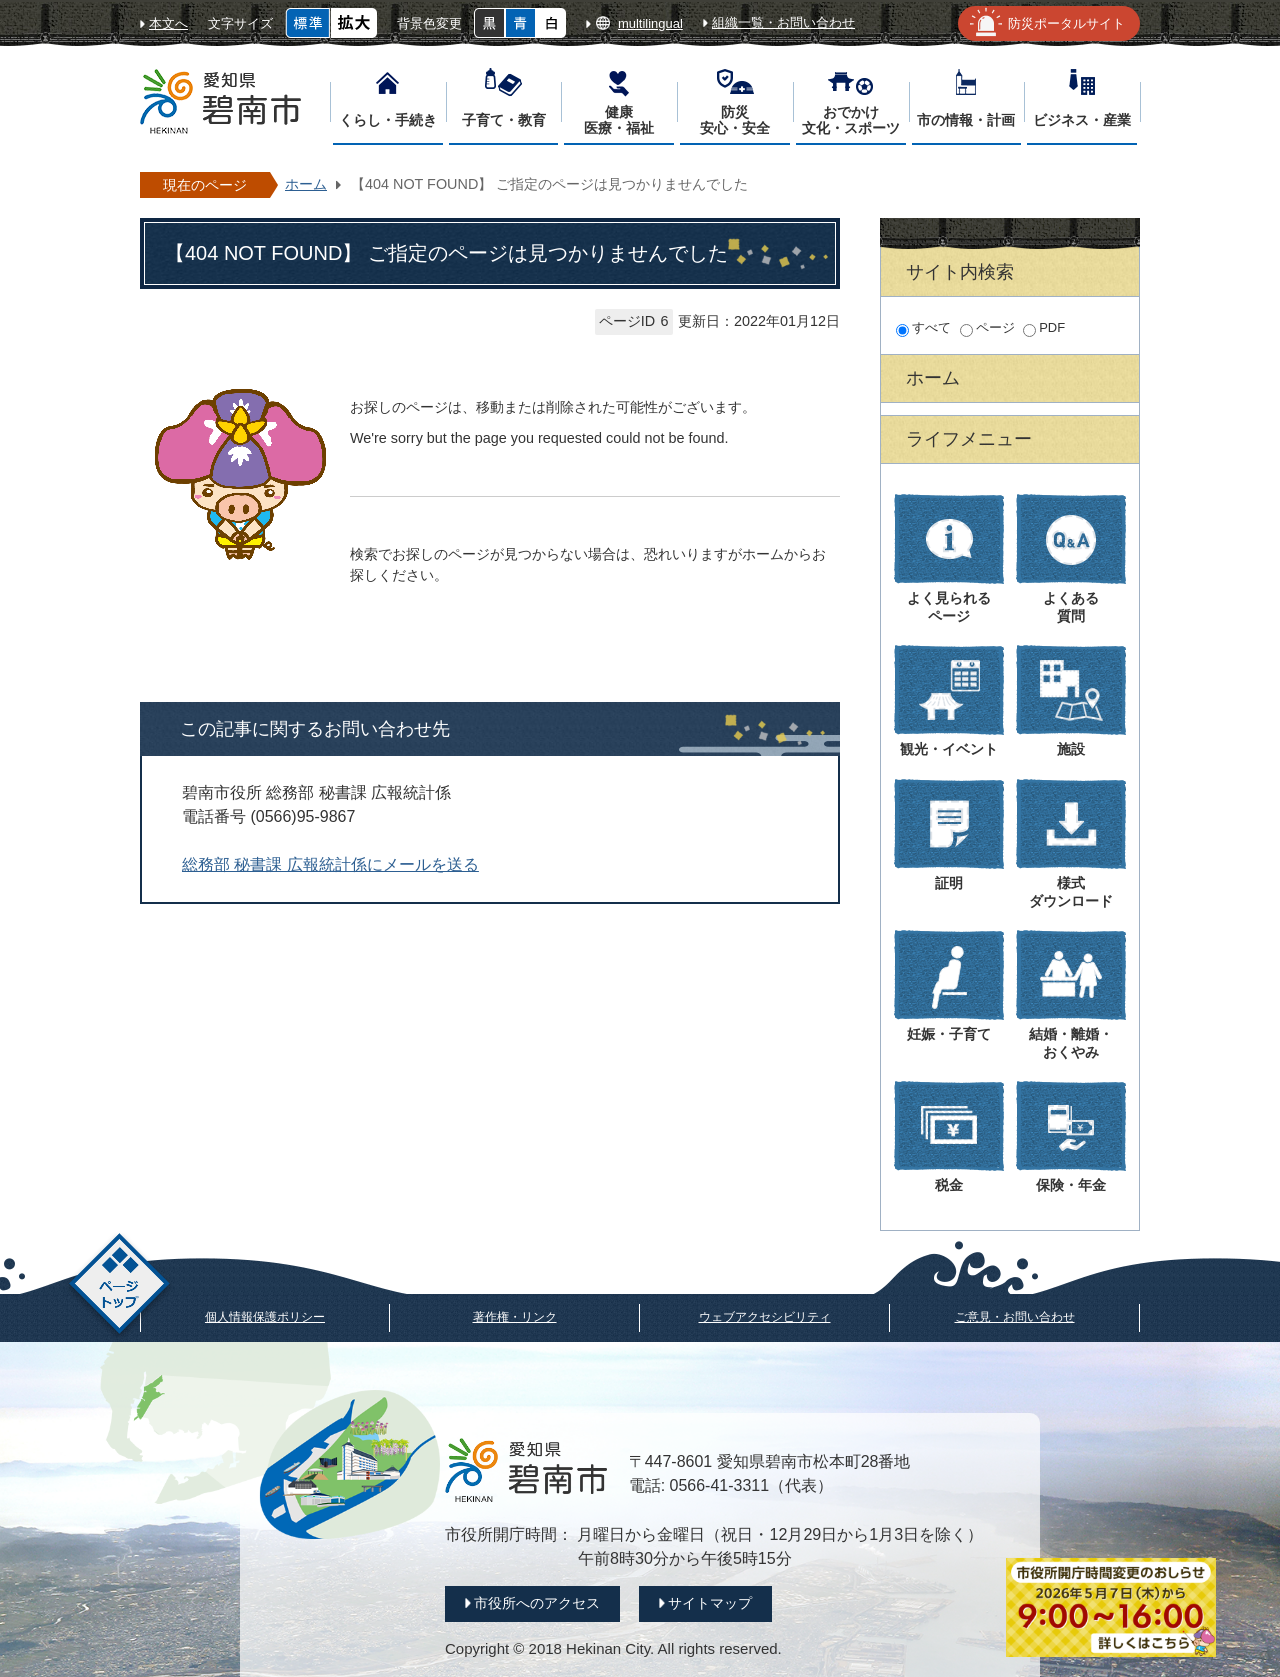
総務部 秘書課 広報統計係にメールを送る (330, 864)
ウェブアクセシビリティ (765, 1317)
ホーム (306, 184)
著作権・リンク (515, 1317)
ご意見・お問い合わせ (1015, 1317)
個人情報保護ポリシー (265, 1317)
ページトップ (119, 1286)
